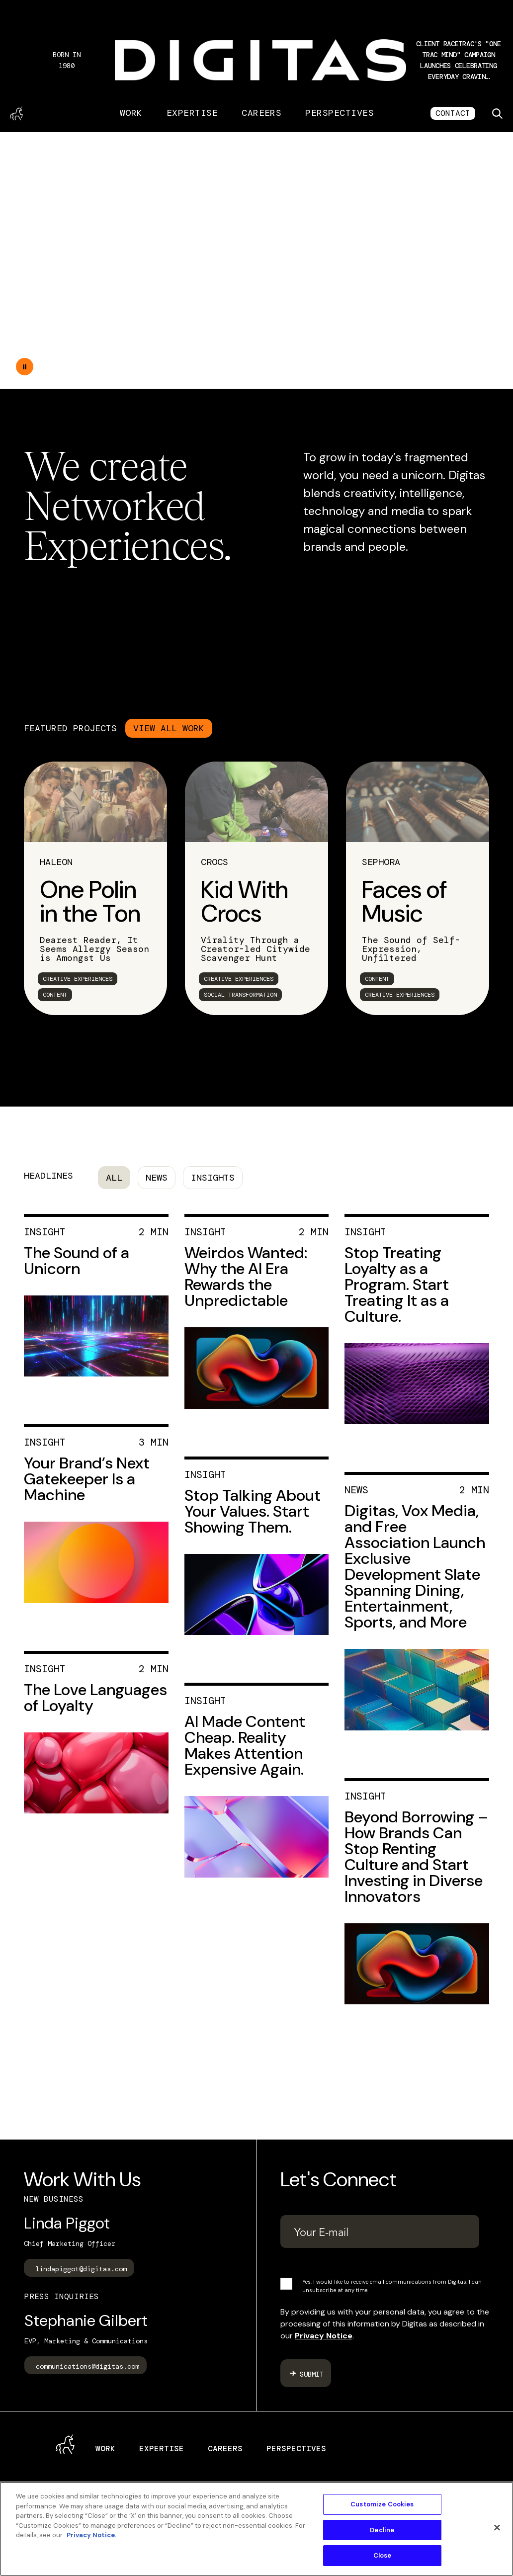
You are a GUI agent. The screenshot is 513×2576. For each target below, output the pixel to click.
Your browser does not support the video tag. (256, 260)
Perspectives (339, 113)
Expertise (192, 113)
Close (382, 2555)
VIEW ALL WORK (168, 728)
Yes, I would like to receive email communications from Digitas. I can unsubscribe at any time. (392, 2286)
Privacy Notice (323, 2335)
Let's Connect (338, 2179)
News (157, 1178)
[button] (458, 60)
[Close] (497, 2528)
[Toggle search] (497, 113)
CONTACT (452, 113)
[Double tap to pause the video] (24, 366)
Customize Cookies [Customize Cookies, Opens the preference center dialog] (382, 2504)
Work (131, 113)
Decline (382, 2530)
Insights (213, 1178)
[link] (95, 888)
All (114, 1178)
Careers (261, 113)
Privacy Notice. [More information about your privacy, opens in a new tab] (91, 2535)
